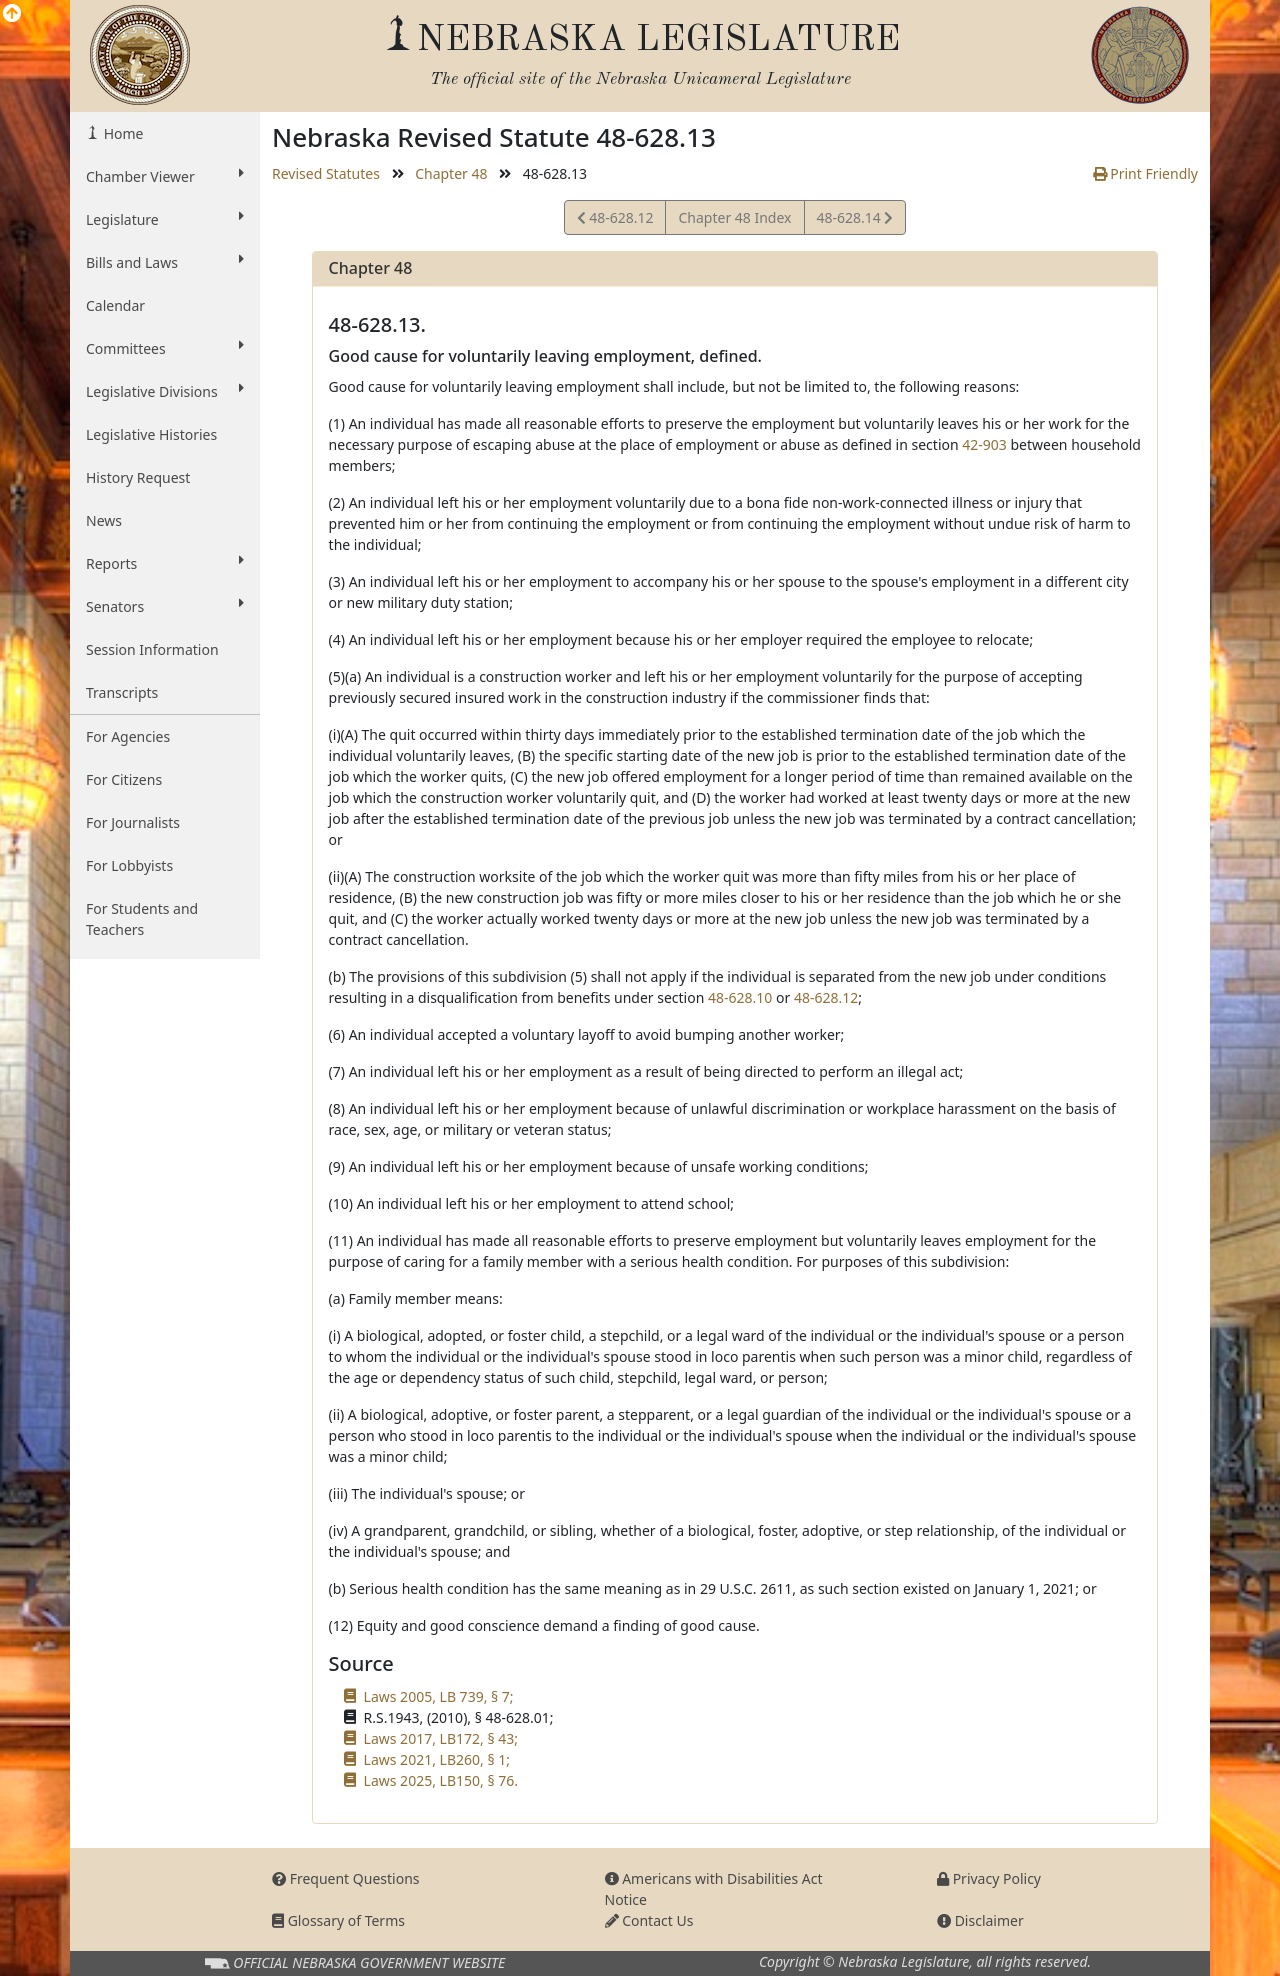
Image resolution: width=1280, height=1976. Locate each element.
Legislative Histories (151, 434)
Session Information (152, 649)
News (104, 520)
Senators (165, 606)
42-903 (984, 444)
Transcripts (122, 692)
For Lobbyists (129, 865)
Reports (165, 563)
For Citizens (124, 779)
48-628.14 (855, 220)
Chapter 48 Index (734, 217)
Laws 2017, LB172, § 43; (441, 1738)
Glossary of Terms (338, 1920)
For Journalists (133, 822)
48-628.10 (740, 997)
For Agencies (128, 736)
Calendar (115, 305)
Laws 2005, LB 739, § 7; (439, 1696)
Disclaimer (980, 1920)
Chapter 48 (451, 173)
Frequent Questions (346, 1878)
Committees (165, 348)
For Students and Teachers (142, 919)
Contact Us (649, 1920)
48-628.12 (615, 220)
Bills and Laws (165, 262)
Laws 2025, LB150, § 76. (441, 1780)
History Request (138, 477)
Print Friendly (1145, 173)
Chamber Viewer (165, 176)
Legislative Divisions (165, 391)
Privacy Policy (989, 1878)
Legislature (165, 219)
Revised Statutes (326, 173)
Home (121, 133)
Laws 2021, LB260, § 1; (437, 1759)
